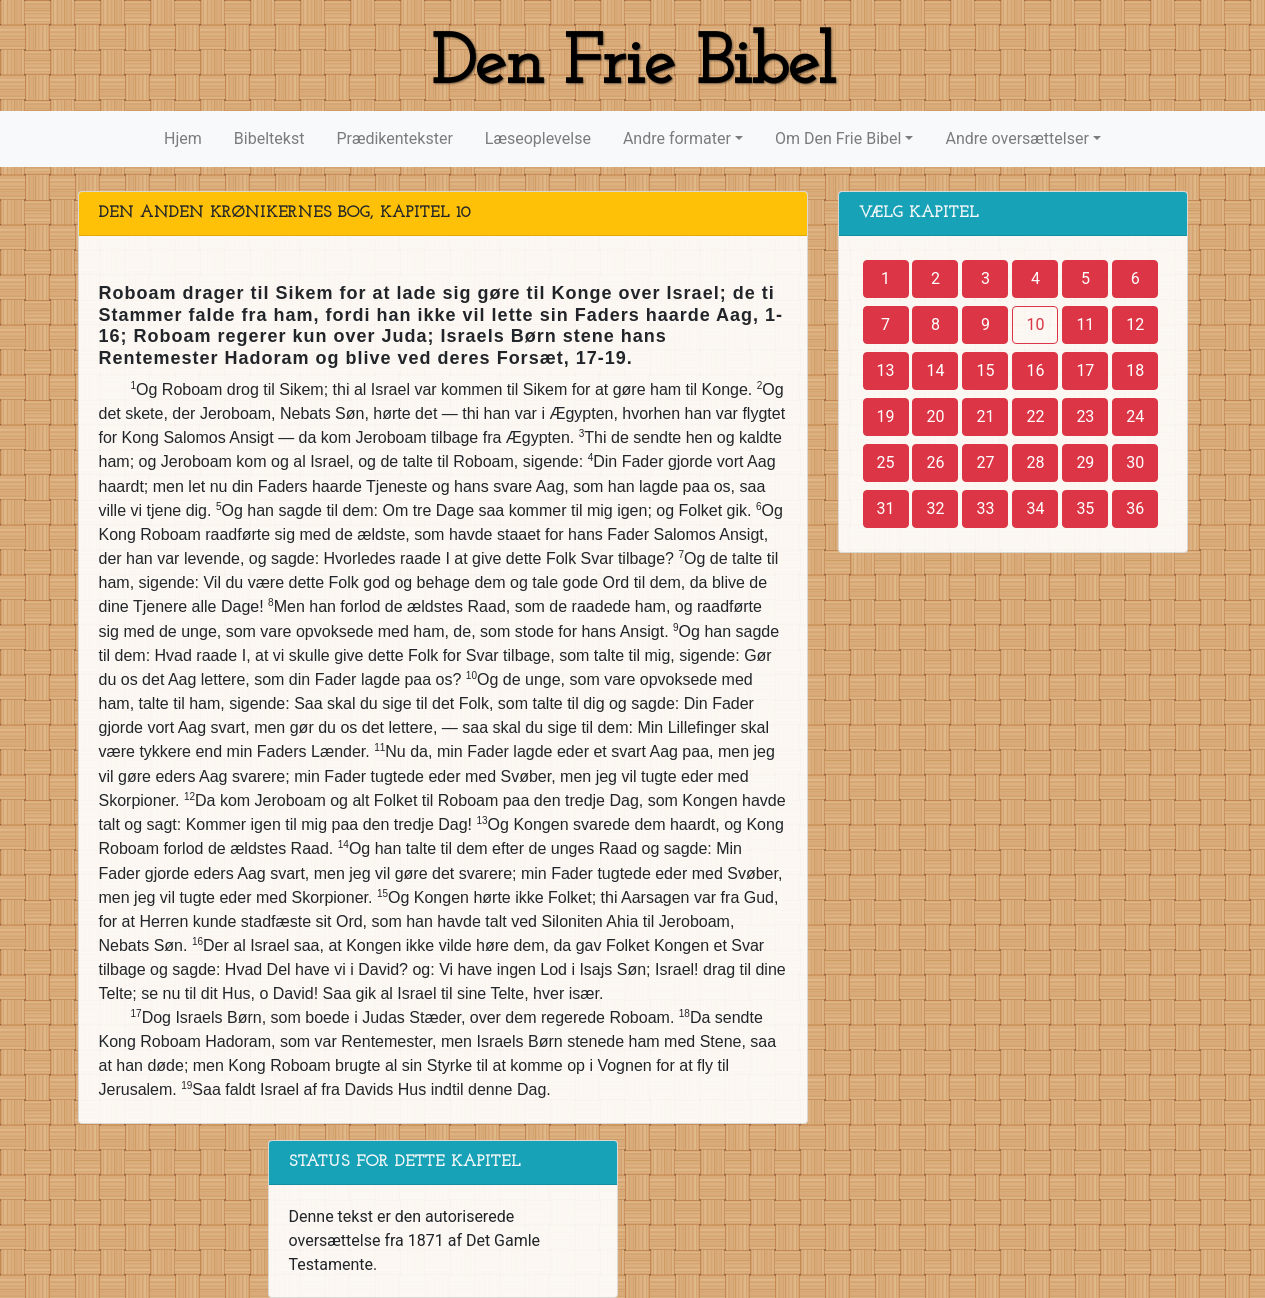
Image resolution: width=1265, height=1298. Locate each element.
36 (1135, 508)
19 (886, 416)
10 (1035, 324)
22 (1035, 416)
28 (1035, 462)
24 (1135, 416)
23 (1085, 416)
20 (935, 416)
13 (886, 370)
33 (985, 508)
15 (985, 370)
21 (985, 416)
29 (1085, 462)
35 (1085, 508)
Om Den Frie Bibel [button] (838, 138)
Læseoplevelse (538, 138)
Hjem (183, 138)
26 (935, 462)
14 (935, 370)
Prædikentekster (394, 138)
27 (985, 462)
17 (1085, 370)
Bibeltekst (269, 138)
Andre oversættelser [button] (1016, 138)
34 (1035, 508)
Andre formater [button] (677, 138)
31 (886, 508)
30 (1135, 462)
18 (1135, 370)
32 (935, 508)
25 (886, 462)
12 (1135, 324)
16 (1035, 370)
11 (1085, 324)
